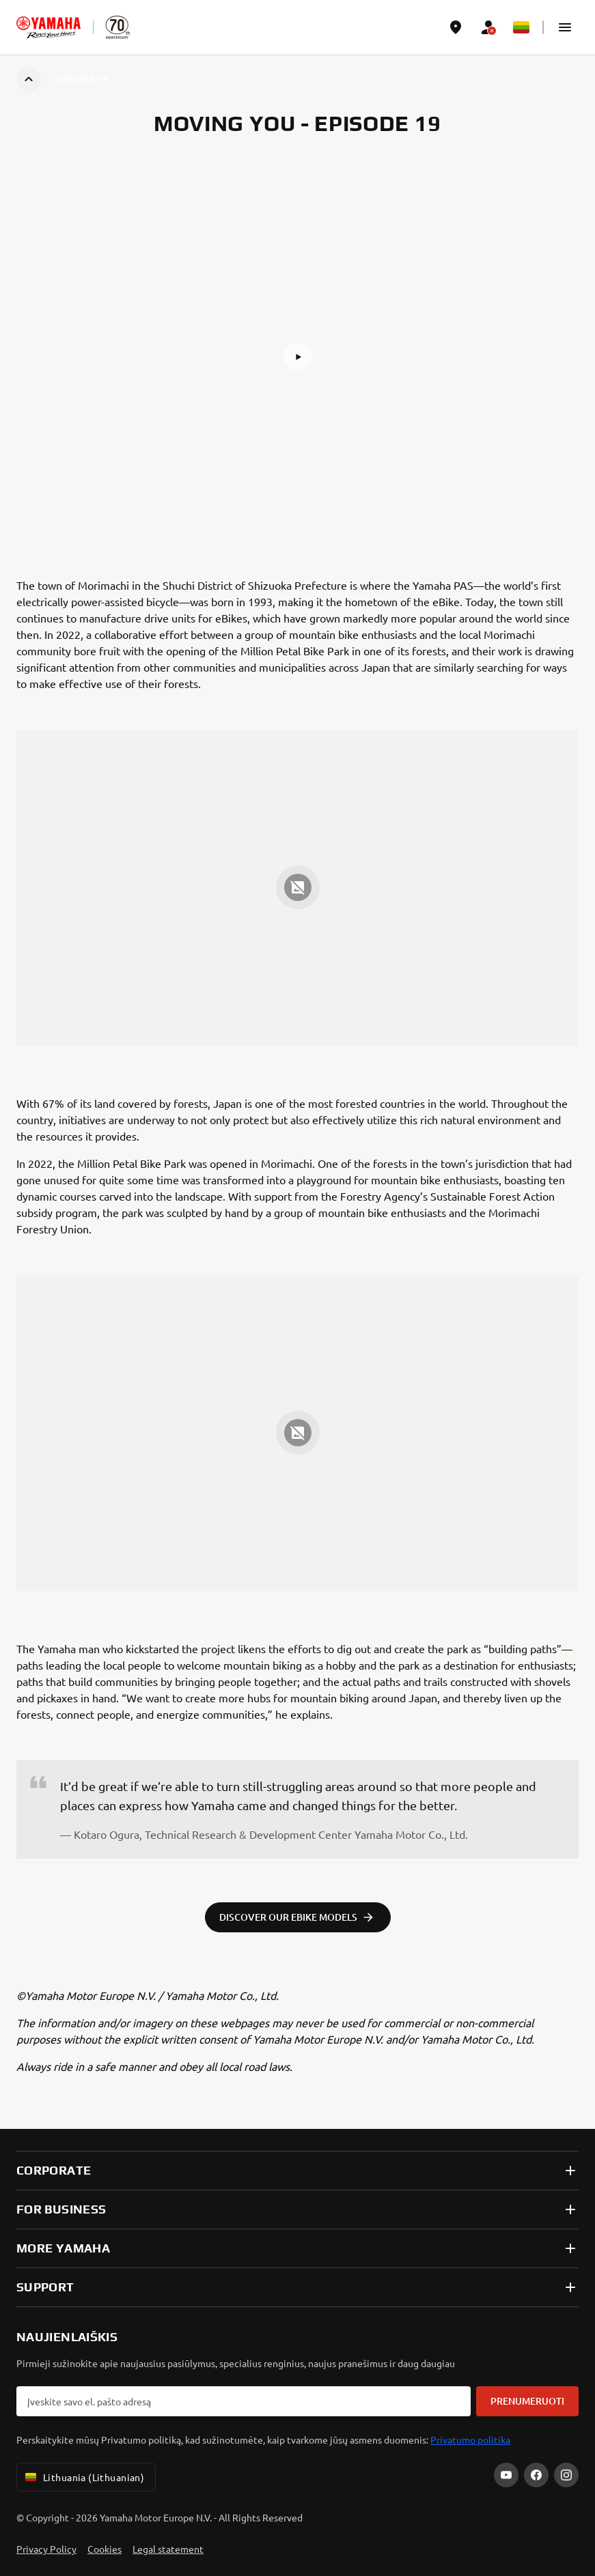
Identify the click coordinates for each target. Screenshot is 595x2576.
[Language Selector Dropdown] (521, 27)
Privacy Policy (46, 2549)
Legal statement (168, 2549)
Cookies (104, 2549)
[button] (565, 27)
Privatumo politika (470, 2439)
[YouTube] (506, 2475)
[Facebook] (536, 2475)
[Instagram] (566, 2475)
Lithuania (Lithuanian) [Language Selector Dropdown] (83, 2477)
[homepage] (48, 27)
